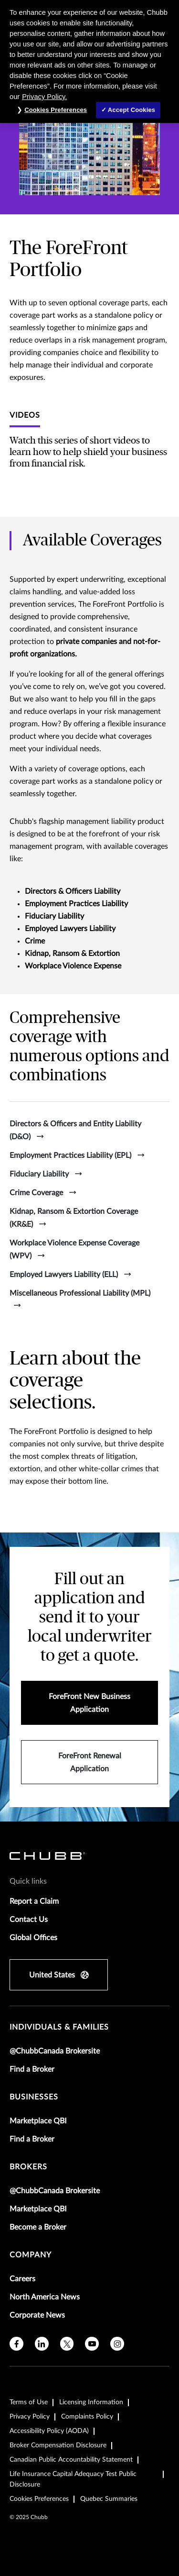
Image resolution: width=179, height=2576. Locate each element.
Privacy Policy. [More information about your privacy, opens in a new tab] (44, 96)
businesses (34, 2097)
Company (31, 2255)
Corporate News (37, 2315)
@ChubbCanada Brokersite (55, 2051)
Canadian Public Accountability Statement (71, 2459)
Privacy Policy (30, 2416)
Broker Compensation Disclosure (58, 2445)
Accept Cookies (131, 109)
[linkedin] (42, 2344)
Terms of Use (29, 2402)
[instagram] (117, 2344)
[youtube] (92, 2344)
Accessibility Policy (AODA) (49, 2431)
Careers (22, 2279)
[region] (89, 61)
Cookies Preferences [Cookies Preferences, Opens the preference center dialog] (55, 109)
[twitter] (67, 2344)
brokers (28, 2167)
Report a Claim (34, 1901)
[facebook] (16, 2344)
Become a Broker (38, 2227)
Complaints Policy (87, 2416)
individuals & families (59, 2027)
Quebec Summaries (108, 2499)
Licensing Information (91, 2402)
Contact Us (29, 1919)
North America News (45, 2297)
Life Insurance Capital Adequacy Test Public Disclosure (73, 2479)
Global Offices (33, 1938)
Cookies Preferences (39, 2499)
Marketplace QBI (38, 2121)
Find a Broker (32, 2069)
